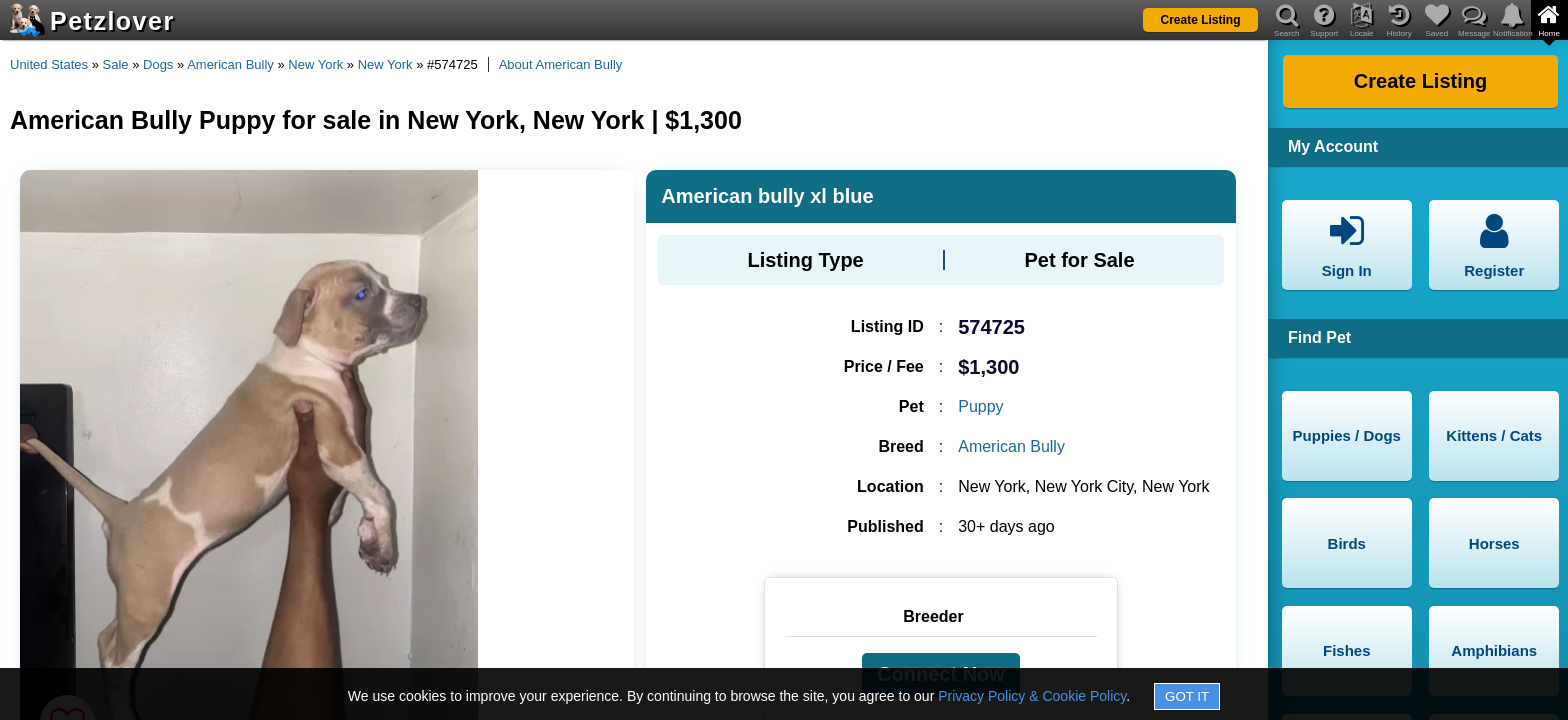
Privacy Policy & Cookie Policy (1032, 696)
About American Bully (561, 64)
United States (49, 64)
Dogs (158, 64)
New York (315, 64)
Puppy (980, 406)
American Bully (230, 64)
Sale (116, 64)
